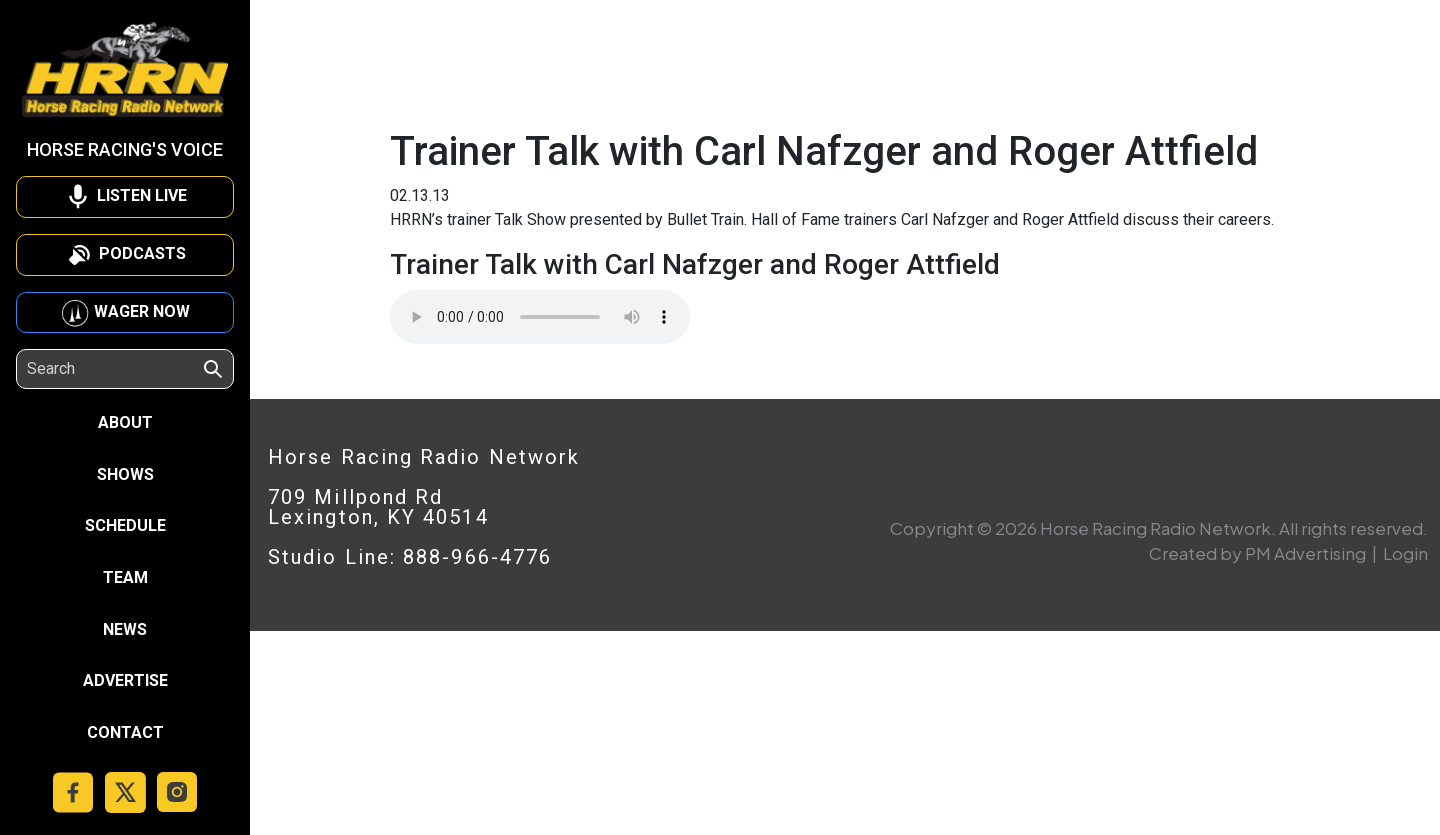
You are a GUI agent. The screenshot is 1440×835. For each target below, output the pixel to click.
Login (1405, 553)
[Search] (114, 369)
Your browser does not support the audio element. (540, 317)
